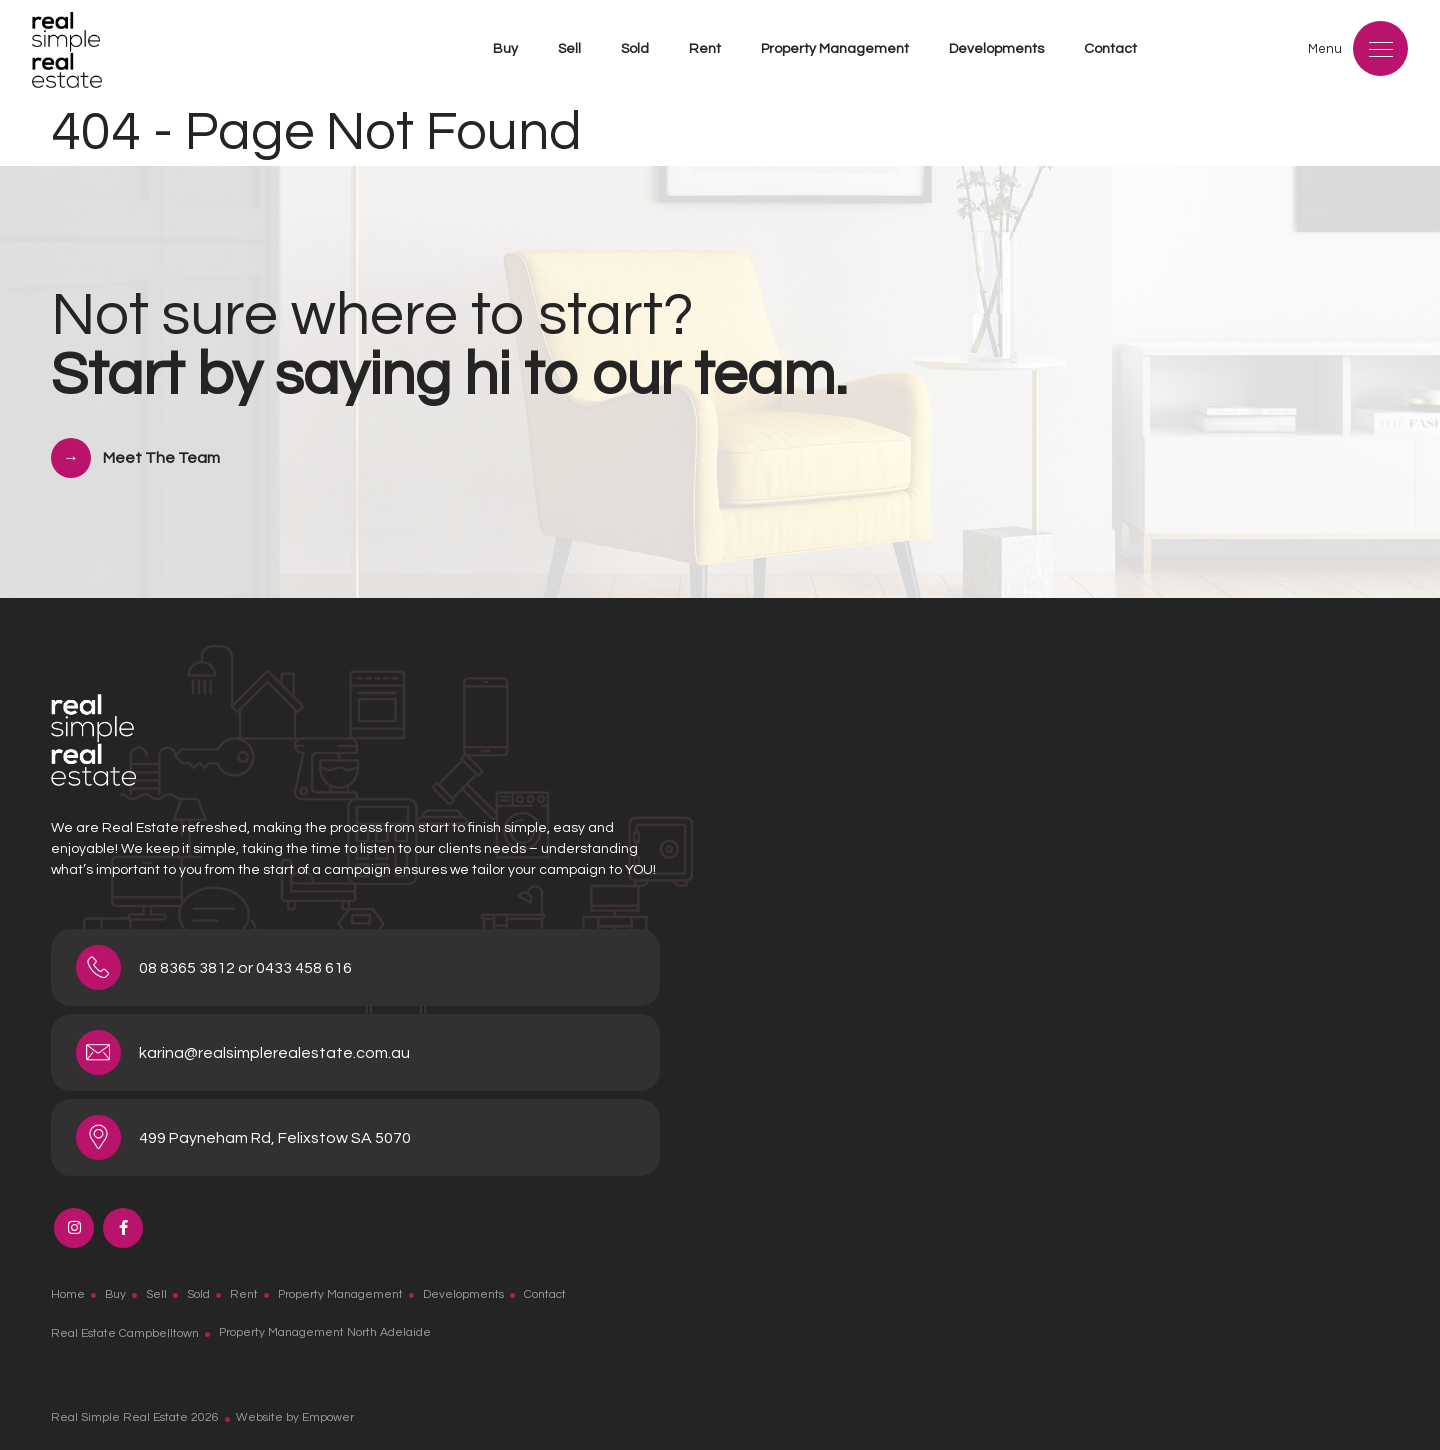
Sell (569, 49)
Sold (635, 49)
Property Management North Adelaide (325, 1332)
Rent (705, 49)
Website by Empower (295, 1417)
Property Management (835, 49)
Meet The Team (161, 458)
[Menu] (1380, 48)
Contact (1110, 49)
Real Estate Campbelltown (125, 1332)
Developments (996, 49)
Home (68, 1294)
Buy (505, 49)
